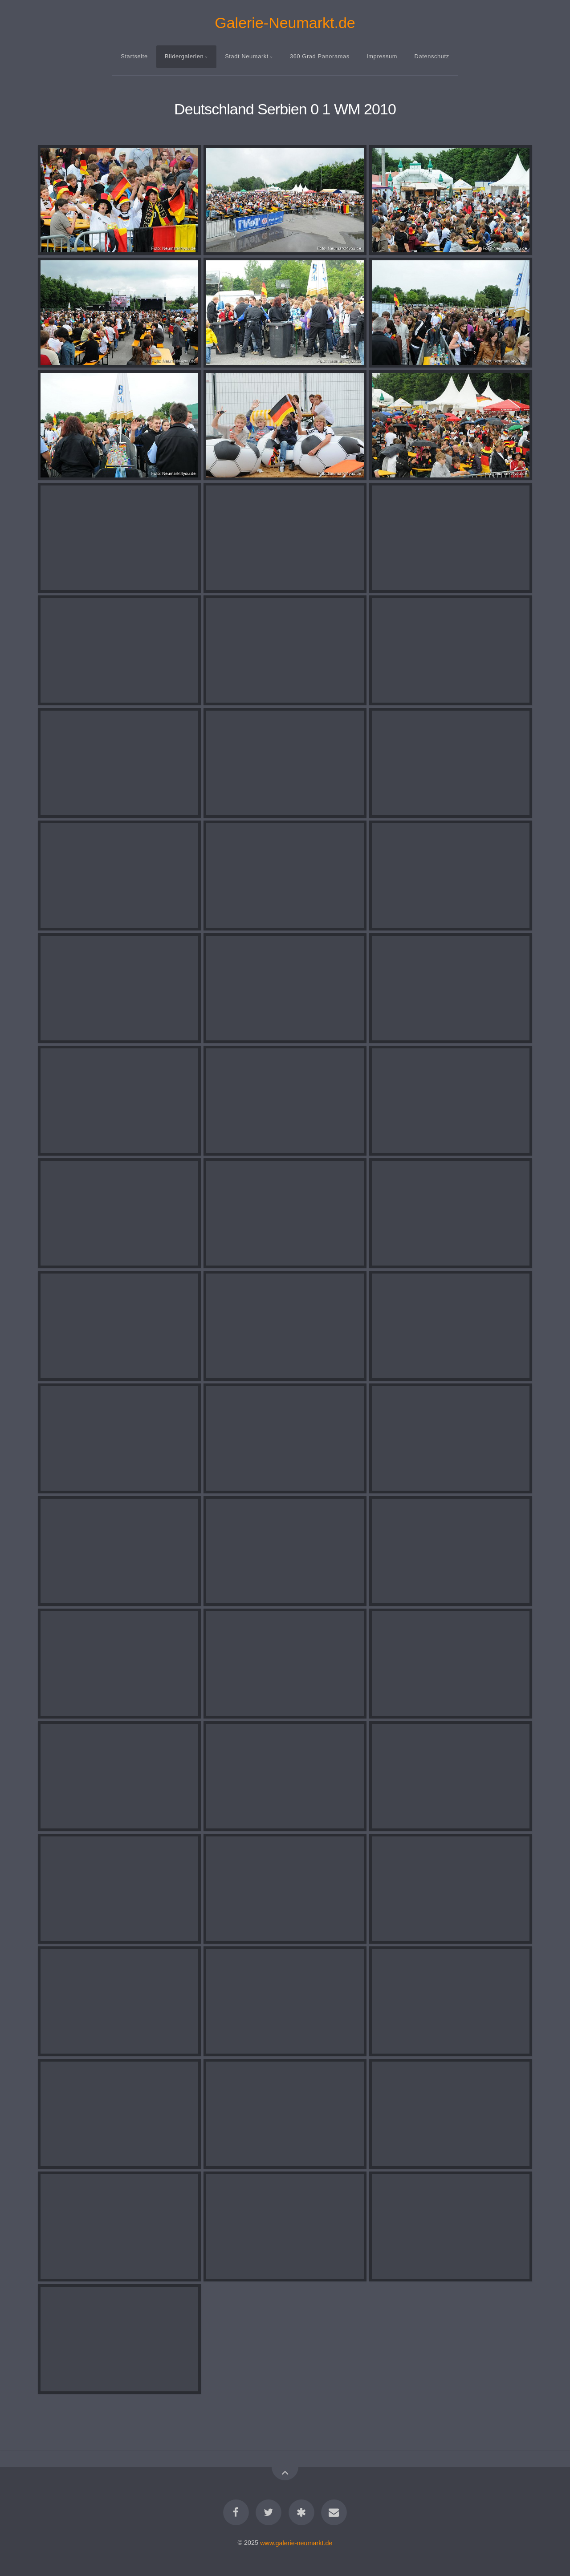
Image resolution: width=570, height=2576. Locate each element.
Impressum (381, 56)
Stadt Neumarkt (247, 56)
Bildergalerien (184, 56)
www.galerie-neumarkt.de (296, 2542)
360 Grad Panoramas (320, 56)
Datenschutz (432, 56)
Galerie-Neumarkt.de (285, 22)
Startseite (134, 56)
